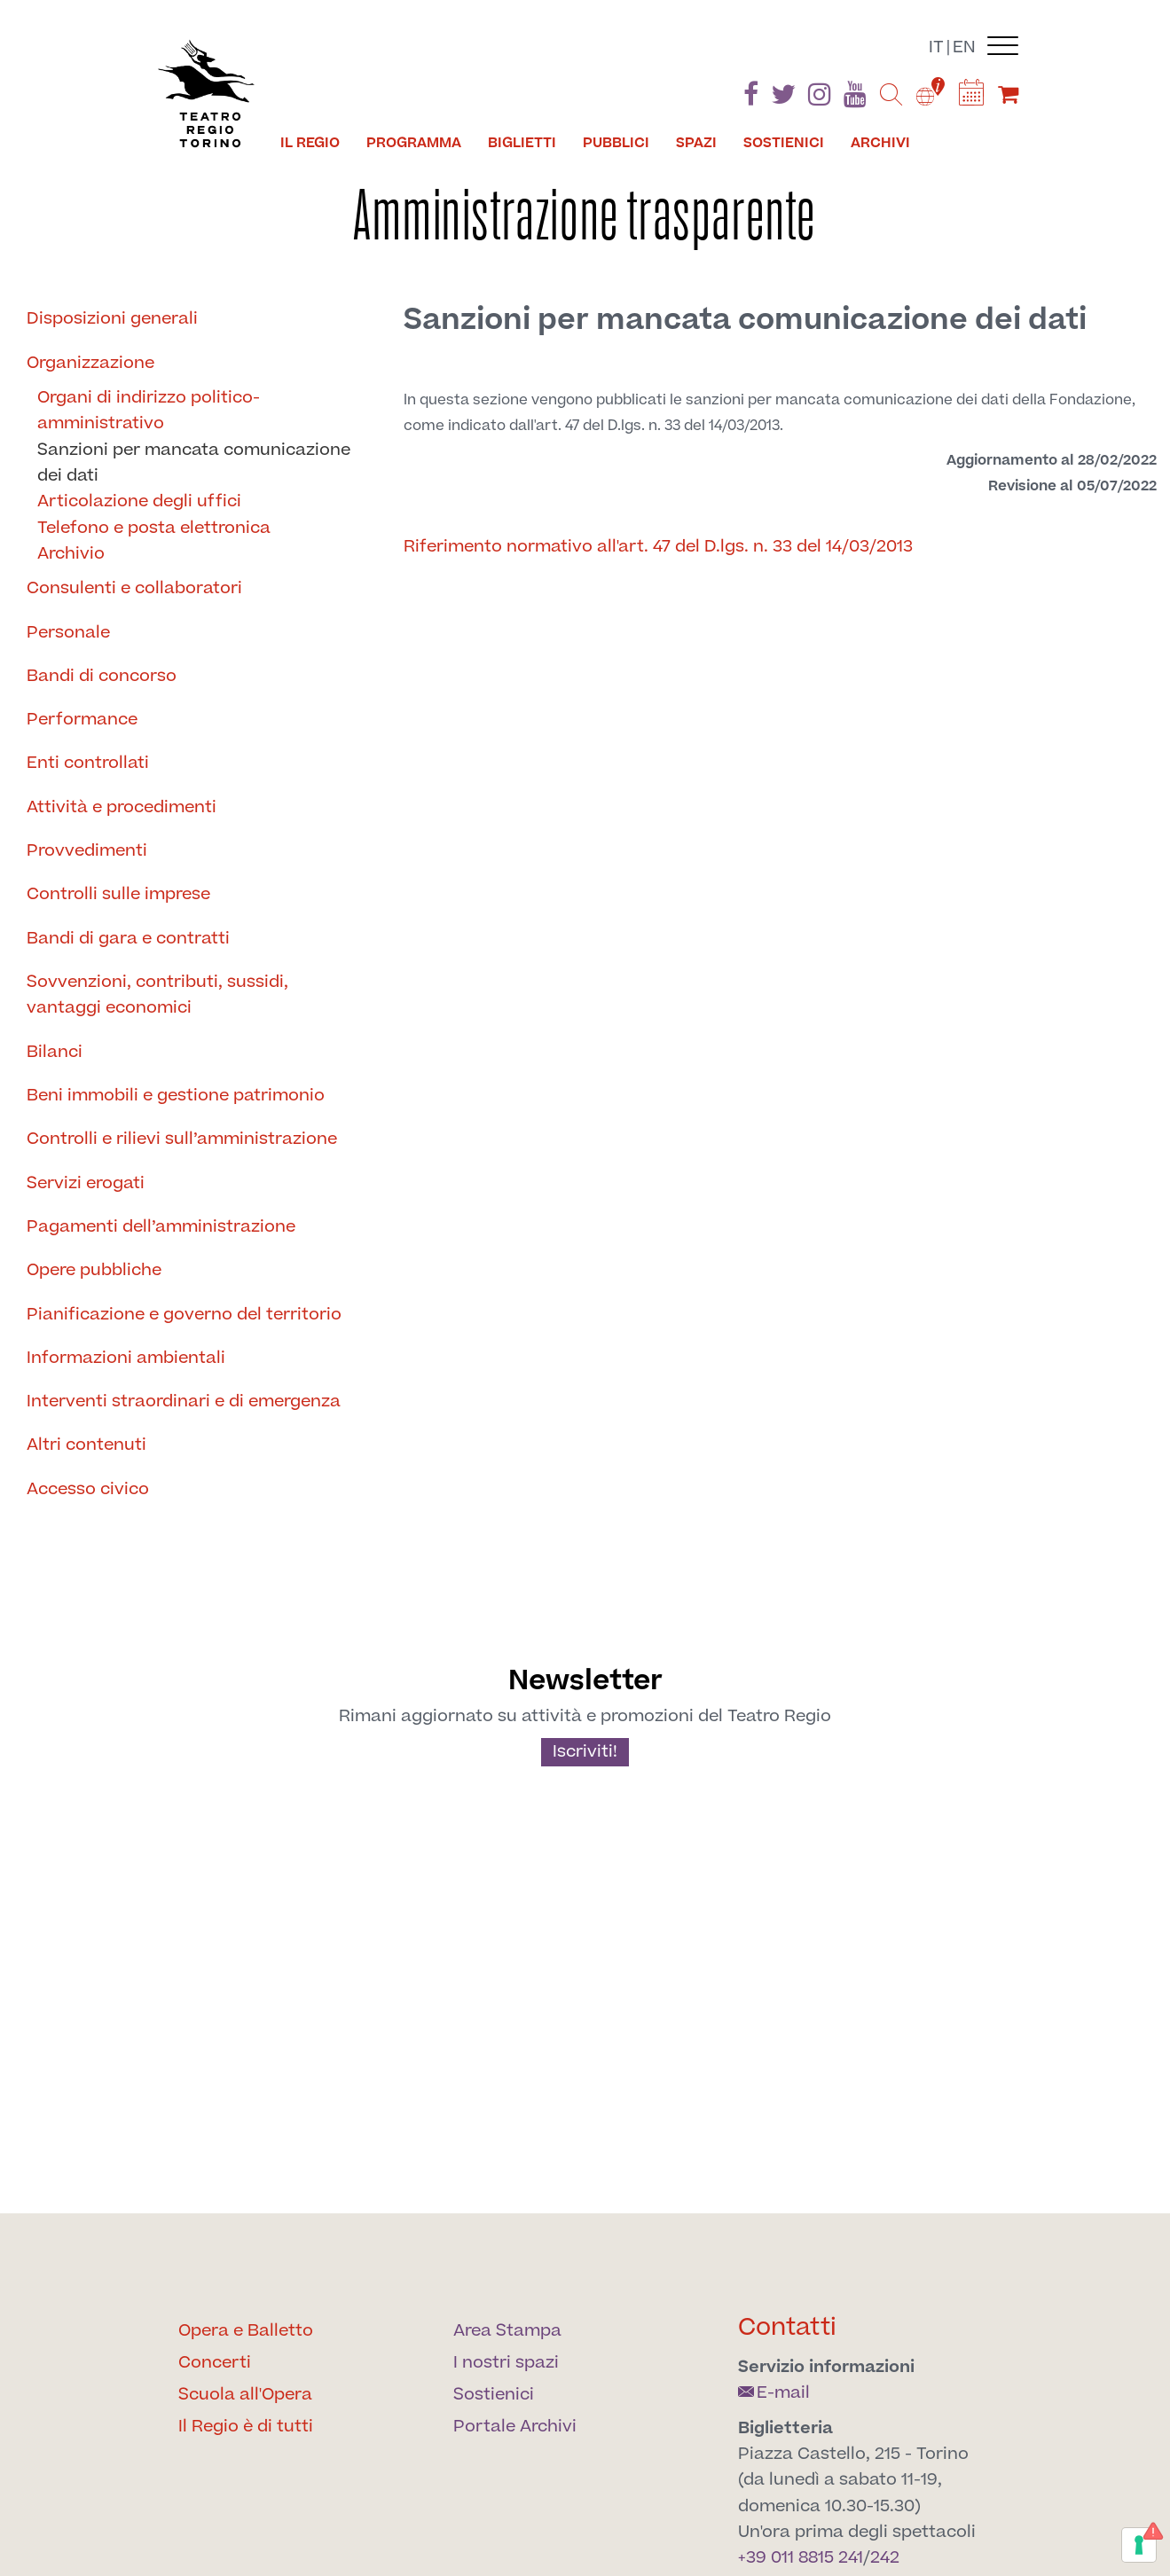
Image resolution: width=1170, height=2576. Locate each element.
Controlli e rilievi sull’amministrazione (182, 1139)
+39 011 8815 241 (800, 2558)
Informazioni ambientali (126, 1358)
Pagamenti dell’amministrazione (161, 1227)
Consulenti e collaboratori (134, 588)
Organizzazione (90, 363)
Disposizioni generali (112, 319)
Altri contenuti (86, 1445)
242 (884, 2558)
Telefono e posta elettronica (154, 528)
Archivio (71, 554)
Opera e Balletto (245, 2331)
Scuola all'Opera (245, 2395)
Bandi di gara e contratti (128, 939)
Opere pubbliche (94, 1270)
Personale (68, 633)
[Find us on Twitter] (783, 98)
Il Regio (310, 143)
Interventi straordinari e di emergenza (184, 1401)
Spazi (696, 143)
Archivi (880, 143)
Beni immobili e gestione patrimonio (176, 1096)
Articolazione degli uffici (139, 501)
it (936, 47)
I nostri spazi (506, 2363)
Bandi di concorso (102, 676)
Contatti (787, 2327)
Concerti (214, 2363)
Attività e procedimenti (121, 807)
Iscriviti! (585, 1752)
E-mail (774, 2393)
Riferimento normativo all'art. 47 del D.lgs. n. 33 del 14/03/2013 (658, 547)
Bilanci (54, 1052)
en (964, 47)
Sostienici (783, 143)
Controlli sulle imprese (118, 894)
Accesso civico (88, 1489)
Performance (82, 720)
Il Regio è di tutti (245, 2427)
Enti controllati (88, 763)
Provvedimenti (87, 851)
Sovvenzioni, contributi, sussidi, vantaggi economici (157, 995)
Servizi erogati (86, 1183)
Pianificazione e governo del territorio (184, 1315)
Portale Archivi (515, 2427)
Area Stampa (507, 2331)
